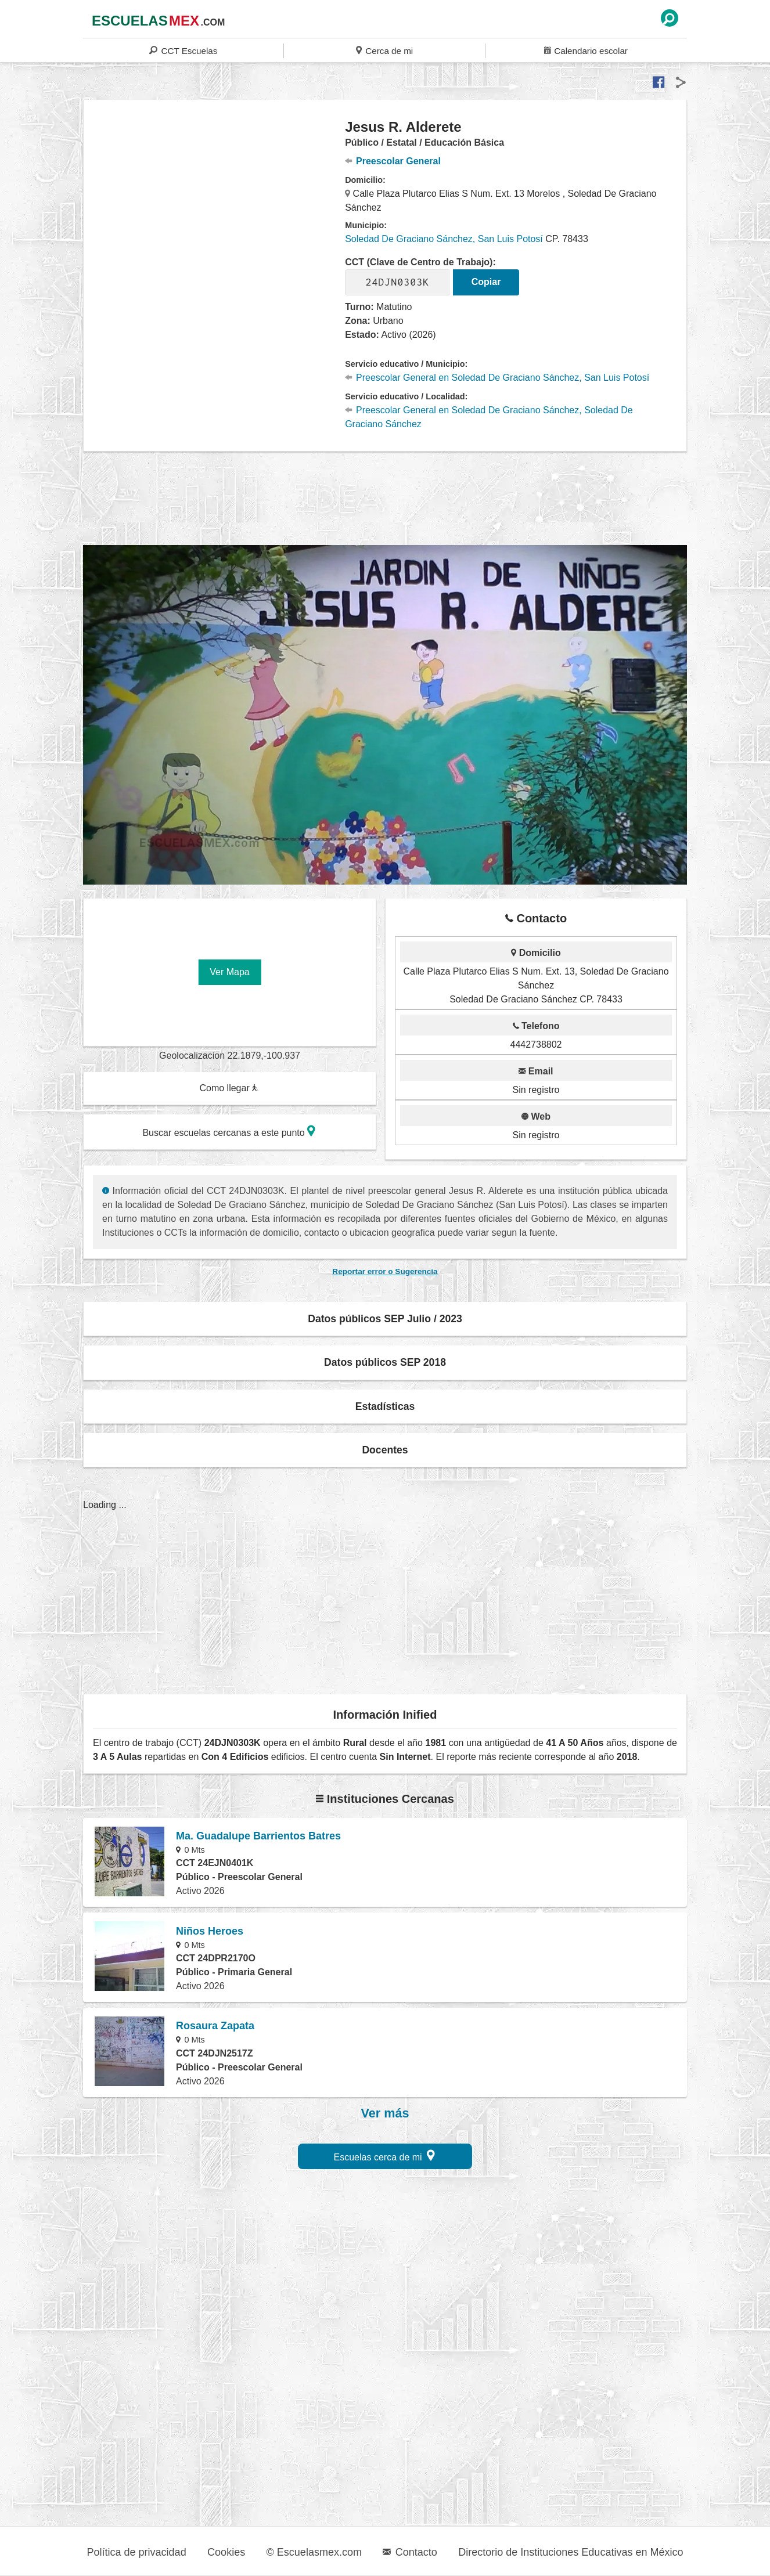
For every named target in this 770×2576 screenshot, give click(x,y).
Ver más (385, 2113)
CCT (183, 50)
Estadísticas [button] (385, 1406)
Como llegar (228, 1088)
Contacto (410, 2552)
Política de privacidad (136, 2552)
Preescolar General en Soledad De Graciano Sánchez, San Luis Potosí (497, 378)
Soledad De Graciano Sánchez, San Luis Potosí (444, 239)
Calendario (586, 50)
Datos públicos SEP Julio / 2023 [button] (385, 1319)
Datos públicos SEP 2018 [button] (385, 1362)
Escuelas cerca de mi (385, 2155)
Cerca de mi (384, 50)
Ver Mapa (229, 972)
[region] (215, 211)
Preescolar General (393, 161)
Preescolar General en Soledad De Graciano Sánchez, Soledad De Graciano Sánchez (489, 417)
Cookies (226, 2552)
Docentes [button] (385, 1450)
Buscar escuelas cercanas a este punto (228, 1131)
